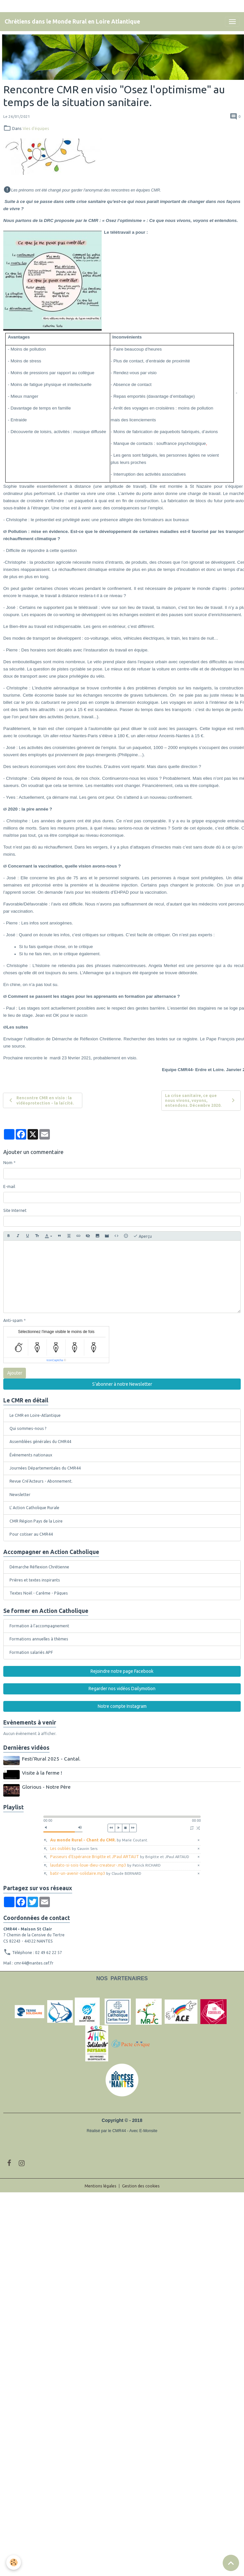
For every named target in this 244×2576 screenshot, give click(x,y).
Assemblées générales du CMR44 (40, 1441)
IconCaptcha (55, 1360)
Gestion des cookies (141, 2186)
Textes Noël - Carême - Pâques (39, 1593)
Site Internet (15, 1210)
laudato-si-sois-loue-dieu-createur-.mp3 (105, 1865)
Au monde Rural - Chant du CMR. (99, 1840)
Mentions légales (100, 2186)
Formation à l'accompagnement (39, 1626)
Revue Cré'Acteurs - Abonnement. (41, 1481)
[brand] (72, 21)
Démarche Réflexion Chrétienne (39, 1567)
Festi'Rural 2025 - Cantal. (51, 1759)
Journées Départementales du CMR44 (45, 1468)
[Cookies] (14, 2562)
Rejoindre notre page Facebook (122, 1671)
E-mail (9, 1186)
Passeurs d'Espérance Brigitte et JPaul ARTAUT (119, 1856)
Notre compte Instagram (122, 1706)
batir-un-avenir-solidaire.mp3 (95, 1873)
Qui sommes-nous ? (28, 1428)
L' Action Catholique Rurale (34, 1508)
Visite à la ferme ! (42, 1773)
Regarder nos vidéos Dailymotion (122, 1688)
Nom (7, 1162)
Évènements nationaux (31, 1455)
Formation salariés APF (31, 1652)
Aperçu (142, 1236)
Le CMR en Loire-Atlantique (35, 1415)
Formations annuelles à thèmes (39, 1639)
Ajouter (14, 1373)
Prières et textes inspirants (35, 1580)
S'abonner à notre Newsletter (122, 1384)
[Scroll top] (231, 2563)
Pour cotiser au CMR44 (31, 1534)
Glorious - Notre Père (46, 1787)
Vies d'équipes (36, 128)
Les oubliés (73, 1848)
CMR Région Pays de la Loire (36, 1521)
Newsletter (20, 1494)
